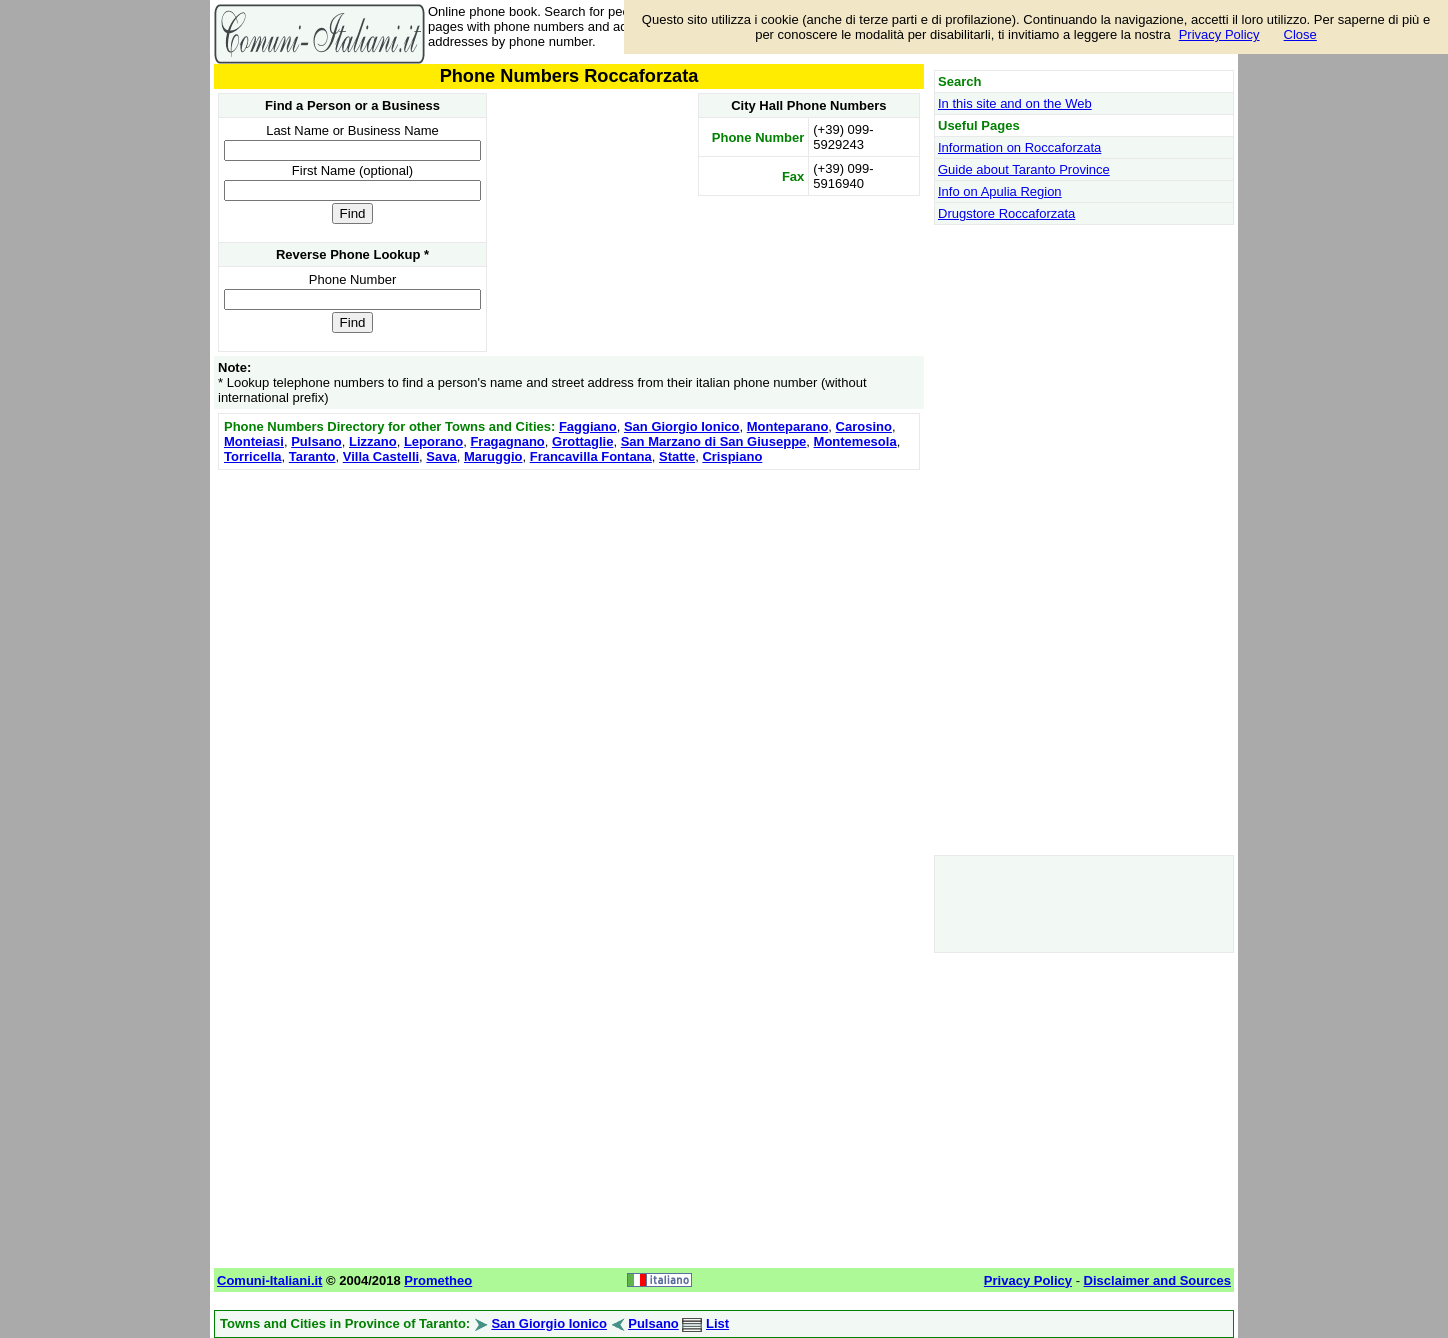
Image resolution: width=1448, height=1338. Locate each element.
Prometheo (438, 1280)
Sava (441, 456)
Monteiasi (254, 441)
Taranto (312, 456)
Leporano (433, 441)
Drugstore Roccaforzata (1006, 213)
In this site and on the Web (1015, 103)
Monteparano (788, 426)
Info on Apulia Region (1000, 191)
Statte (677, 456)
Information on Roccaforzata (1019, 147)
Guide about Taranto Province (1024, 169)
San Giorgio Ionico (682, 426)
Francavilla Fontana (591, 456)
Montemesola (855, 441)
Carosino (864, 426)
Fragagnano (507, 441)
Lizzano (373, 441)
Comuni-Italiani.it (269, 1280)
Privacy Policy (1219, 34)
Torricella (253, 456)
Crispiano (732, 456)
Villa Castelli (381, 456)
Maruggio (493, 456)
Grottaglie (582, 441)
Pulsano (316, 441)
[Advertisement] (569, 615)
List (717, 1323)
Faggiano (588, 426)
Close (1300, 34)
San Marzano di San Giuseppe (714, 441)
